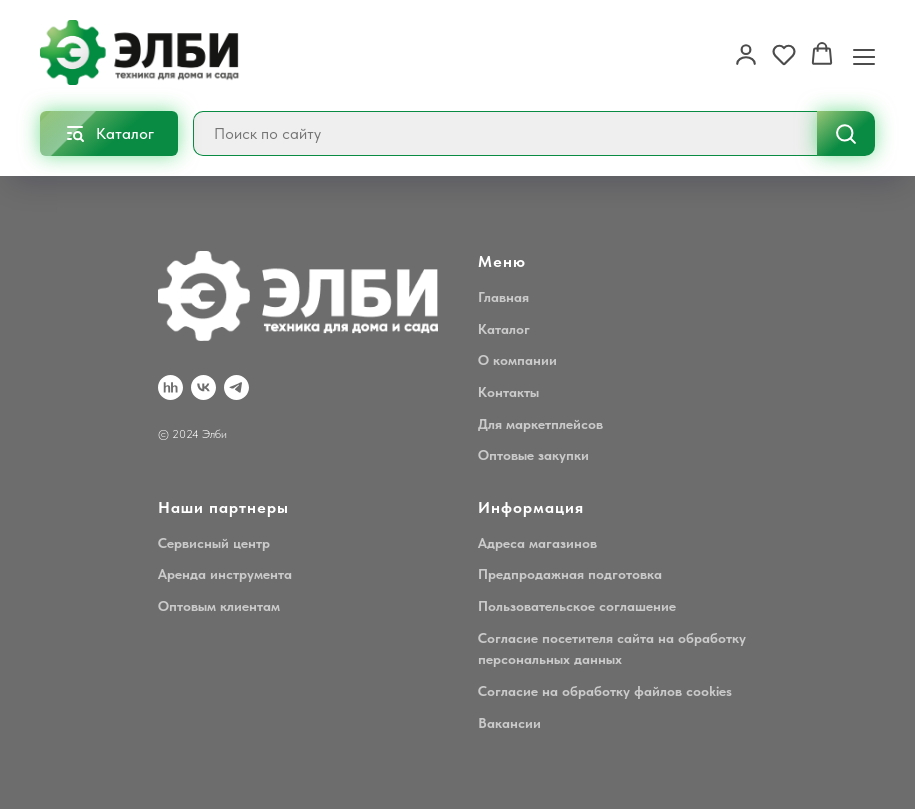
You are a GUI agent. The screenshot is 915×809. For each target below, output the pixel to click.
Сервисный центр (214, 543)
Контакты (508, 392)
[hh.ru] (170, 387)
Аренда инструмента (225, 574)
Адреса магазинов (537, 543)
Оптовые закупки (533, 455)
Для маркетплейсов (540, 424)
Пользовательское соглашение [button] (577, 606)
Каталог (504, 329)
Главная (503, 297)
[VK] (203, 387)
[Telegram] (236, 387)
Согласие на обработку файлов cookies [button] (605, 691)
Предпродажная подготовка (570, 574)
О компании (517, 360)
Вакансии (509, 723)
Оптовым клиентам (219, 606)
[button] (746, 54)
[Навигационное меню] (864, 55)
